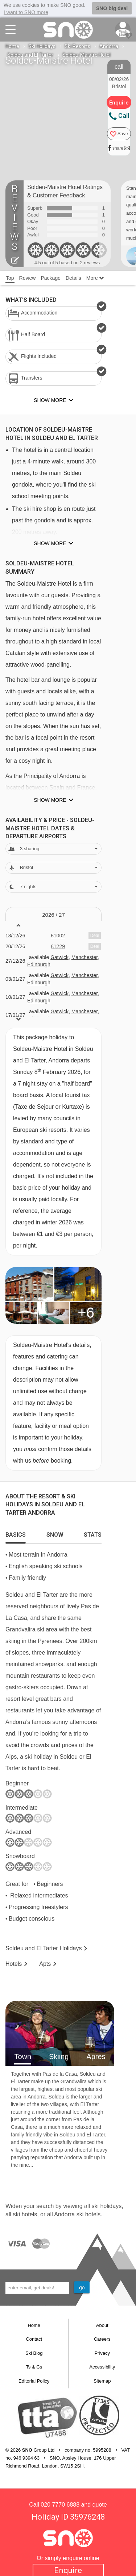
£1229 (58, 946)
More (95, 278)
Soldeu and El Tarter (30, 55)
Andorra (108, 46)
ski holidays (106, 2206)
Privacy (102, 2353)
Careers (102, 2339)
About (102, 2325)
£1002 (58, 935)
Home (12, 46)
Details (73, 278)
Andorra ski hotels (77, 2214)
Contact (34, 2339)
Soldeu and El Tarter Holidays (43, 1948)
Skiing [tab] (59, 2057)
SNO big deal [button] (112, 8)
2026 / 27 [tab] (53, 915)
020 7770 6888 (60, 2505)
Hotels (13, 1964)
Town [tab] (22, 2057)
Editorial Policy (33, 2381)
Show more (50, 543)
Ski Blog (34, 2353)
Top (10, 278)
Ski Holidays (41, 46)
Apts (45, 1964)
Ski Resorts (77, 46)
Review (27, 278)
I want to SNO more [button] (26, 12)
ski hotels (25, 2214)
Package (50, 278)
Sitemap (102, 2381)
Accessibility (102, 2367)
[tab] (15, 1533)
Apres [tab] (95, 2057)
